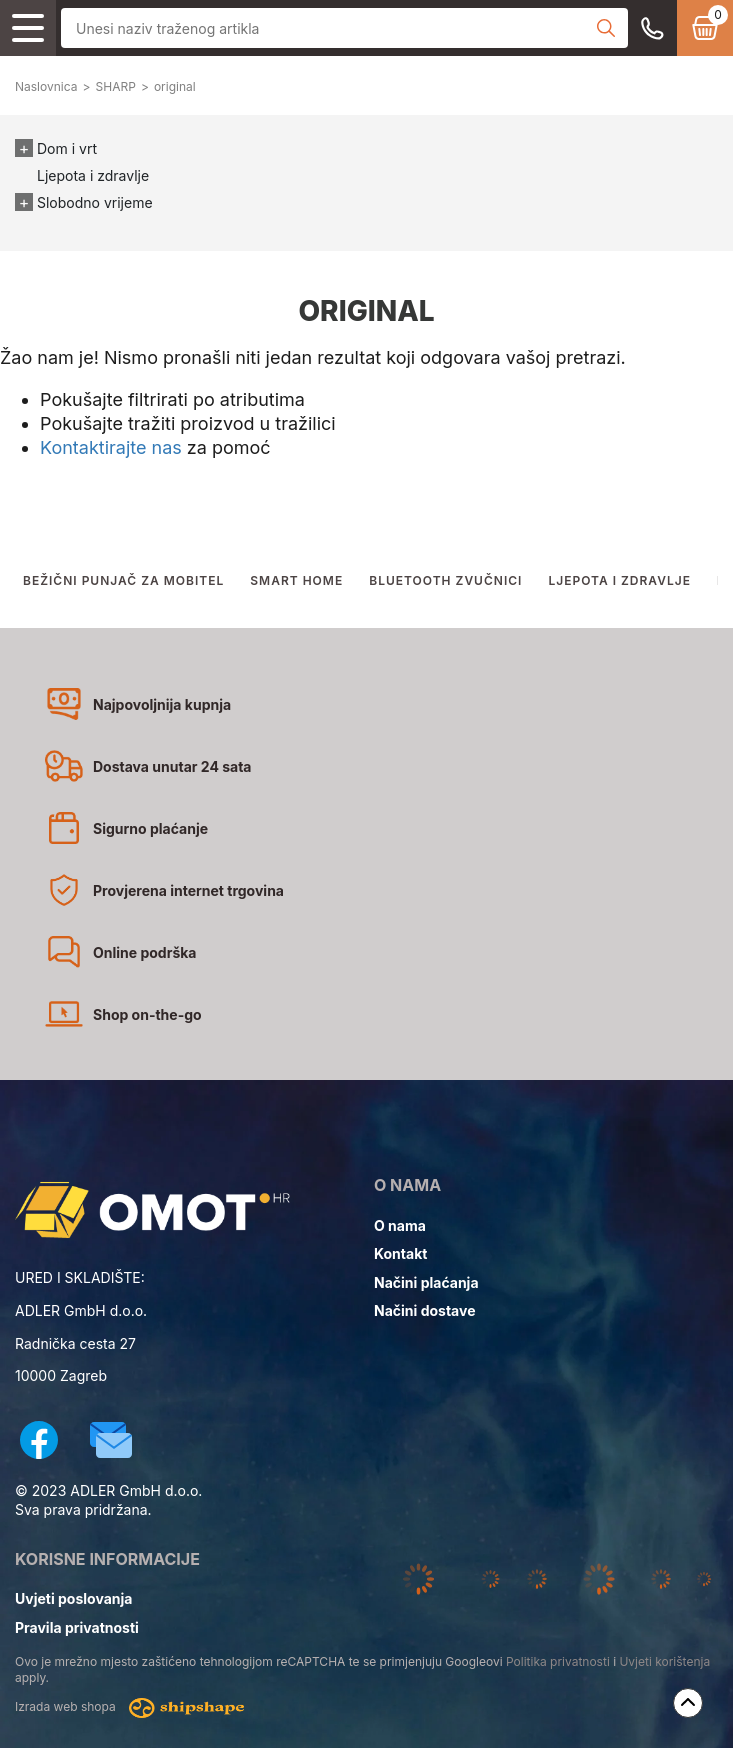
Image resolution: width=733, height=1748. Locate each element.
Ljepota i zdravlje (93, 175)
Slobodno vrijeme (95, 202)
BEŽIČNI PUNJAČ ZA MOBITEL (123, 580)
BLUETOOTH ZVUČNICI (445, 580)
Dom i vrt (67, 148)
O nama (400, 1225)
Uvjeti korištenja (664, 1661)
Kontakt (400, 1253)
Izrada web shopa (129, 1708)
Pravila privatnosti (77, 1627)
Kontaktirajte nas (111, 447)
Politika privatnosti (558, 1661)
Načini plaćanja (426, 1282)
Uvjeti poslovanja (73, 1598)
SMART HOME (296, 580)
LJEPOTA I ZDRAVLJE (619, 580)
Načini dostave (424, 1310)
